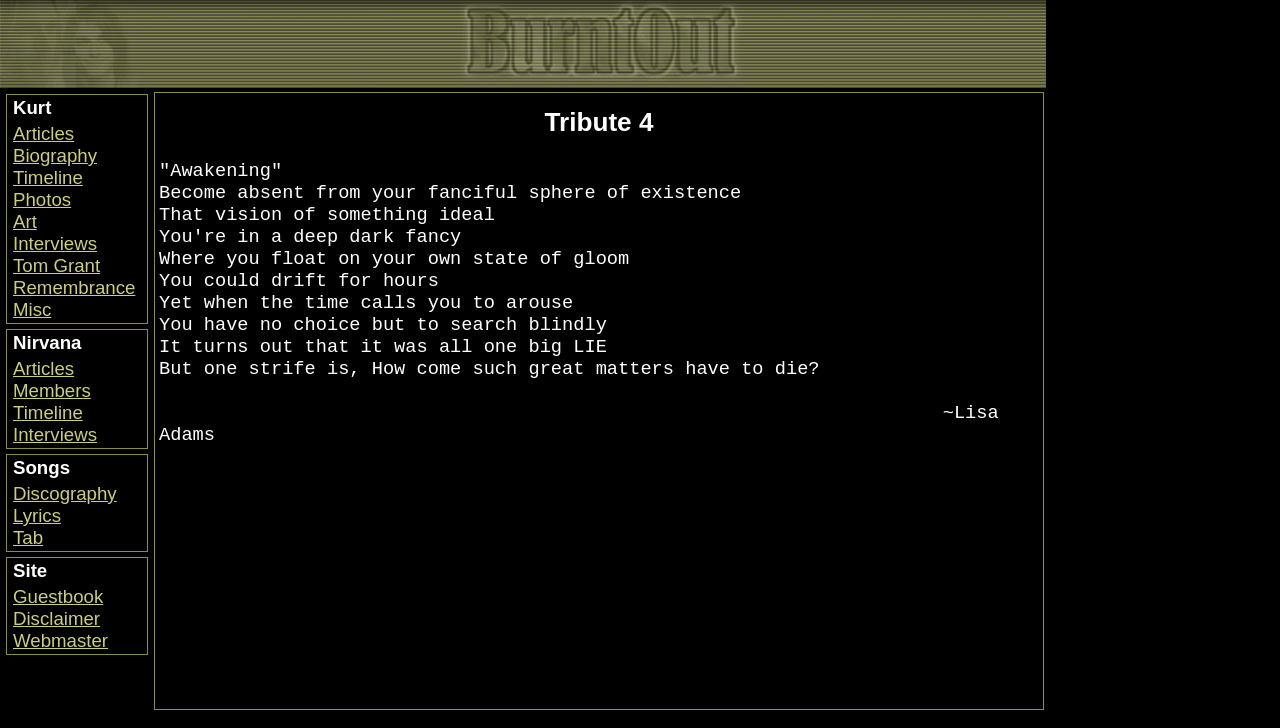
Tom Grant (56, 265)
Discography (65, 493)
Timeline (48, 177)
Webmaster (60, 640)
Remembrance (74, 287)
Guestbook (58, 596)
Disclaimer (56, 618)
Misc (32, 309)
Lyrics (37, 515)
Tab (28, 537)
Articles (43, 133)
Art (25, 221)
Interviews (55, 243)
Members (52, 390)
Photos (42, 199)
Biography (55, 155)
